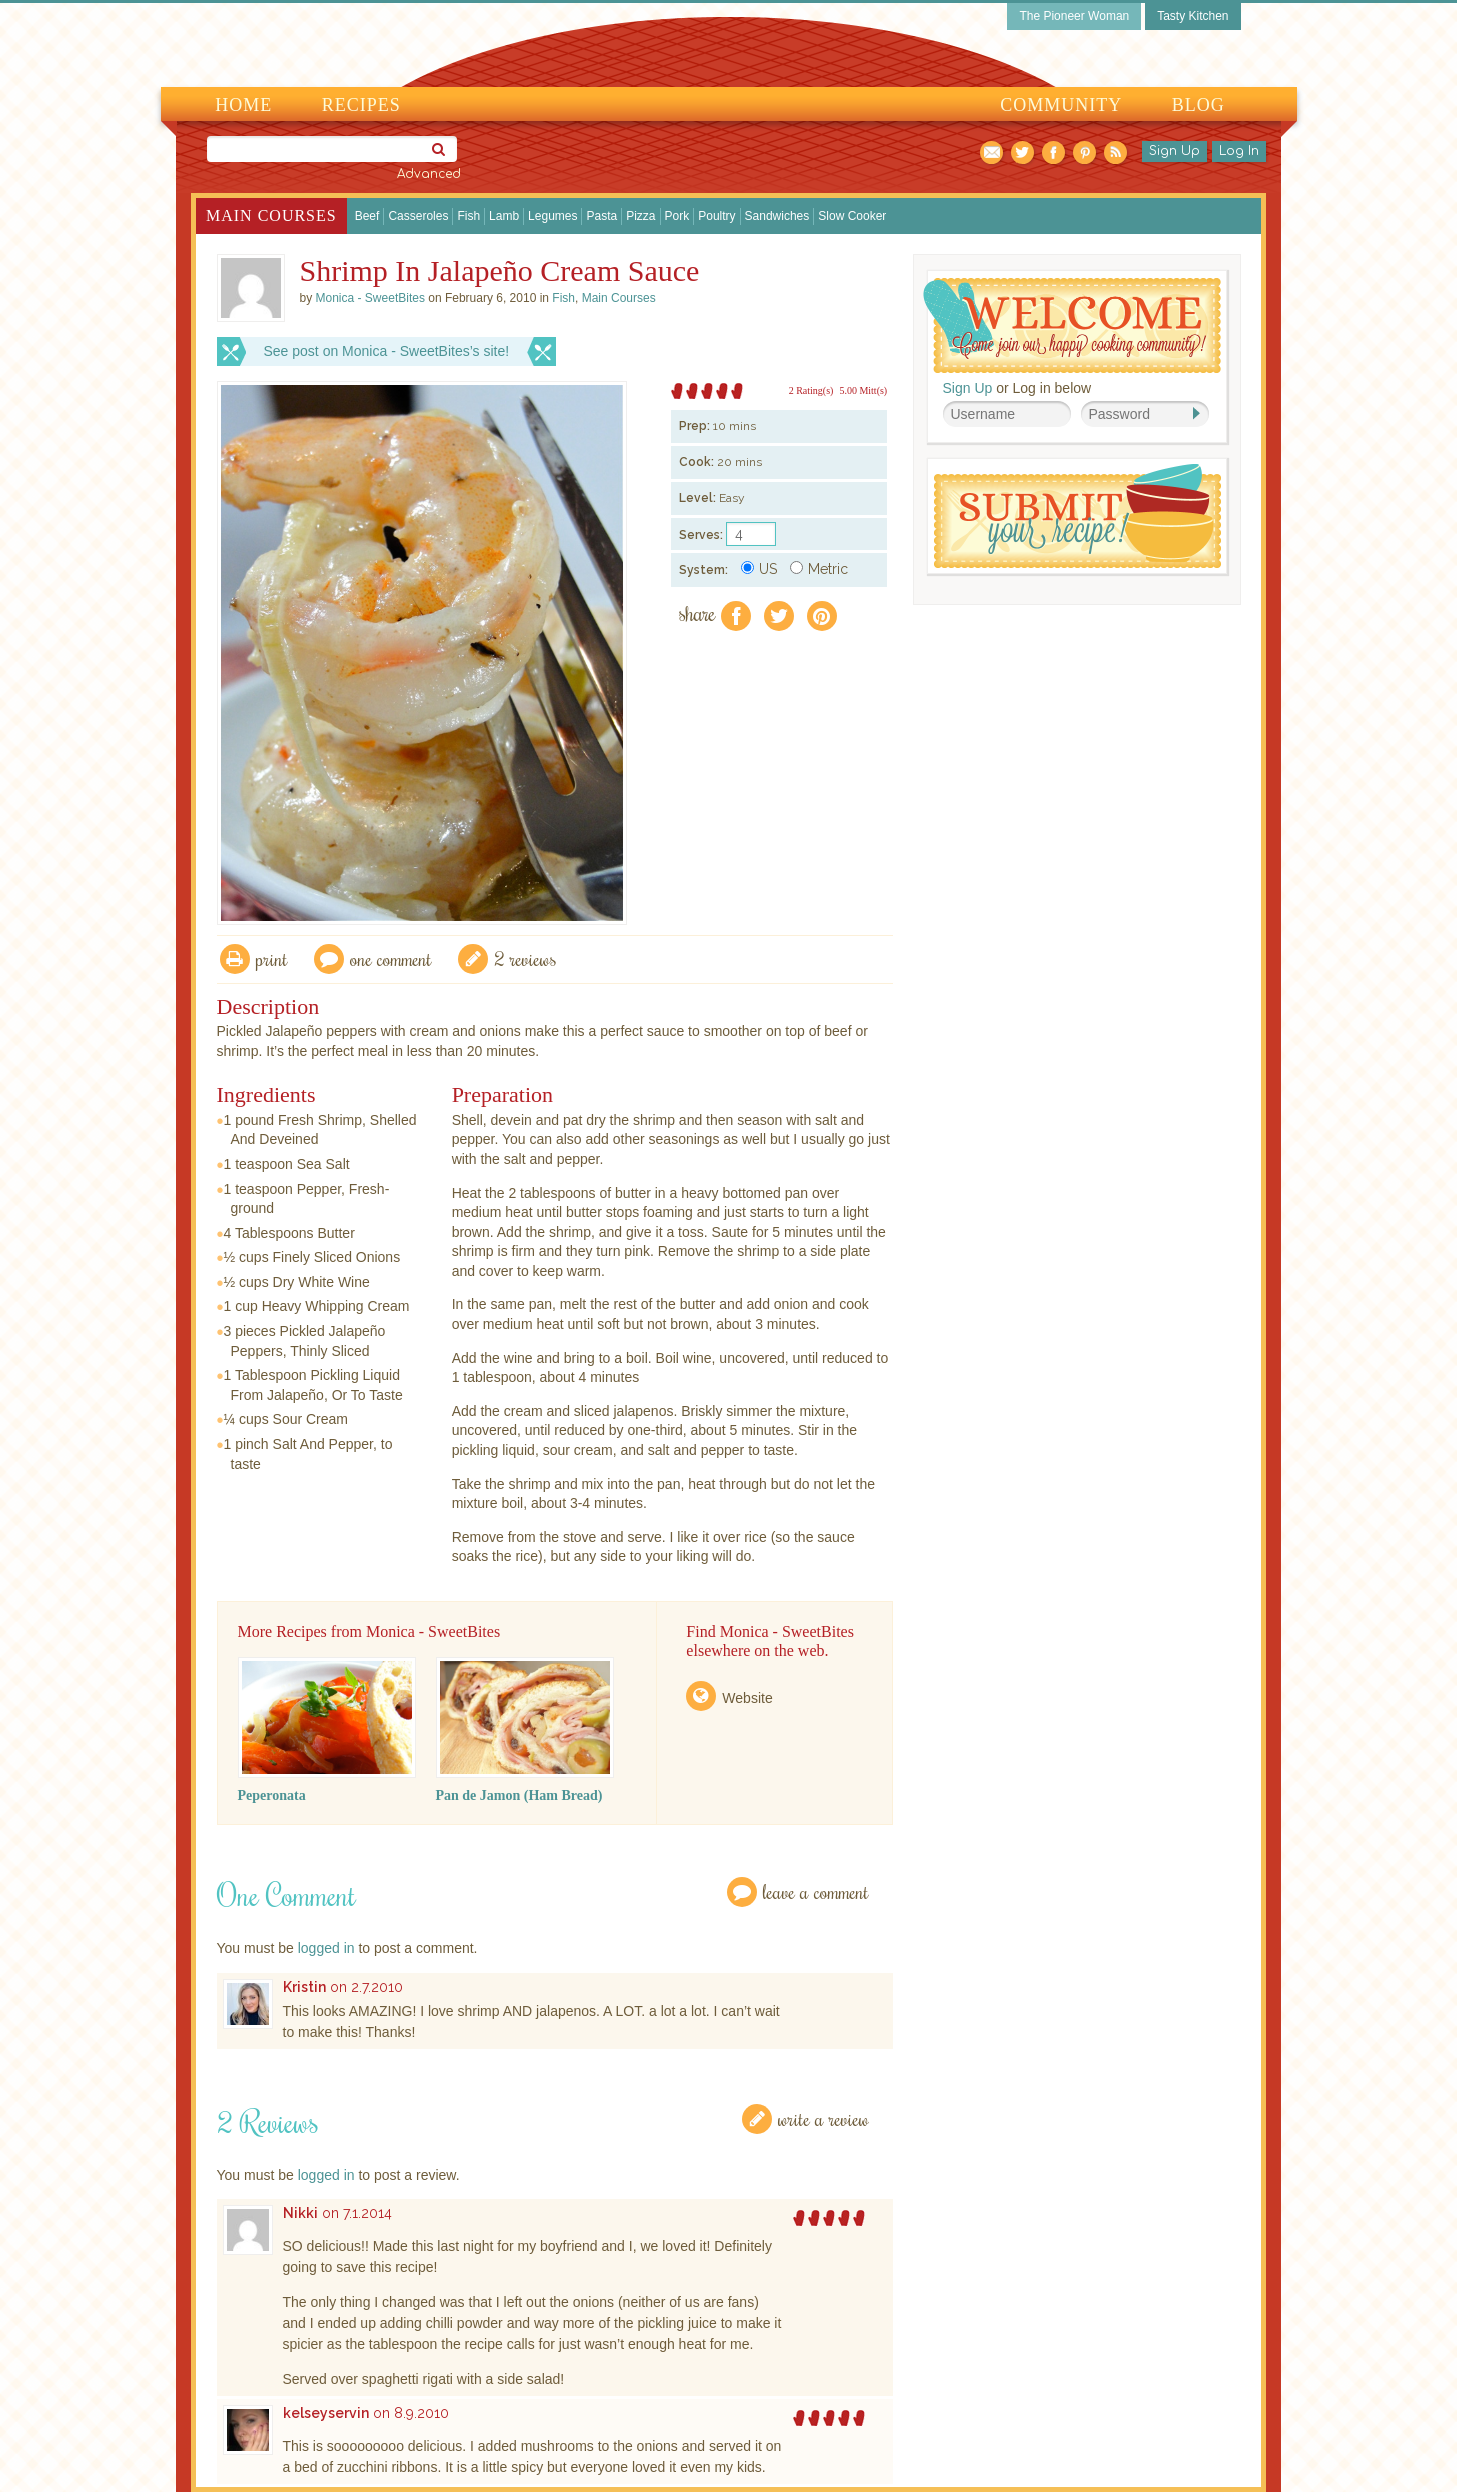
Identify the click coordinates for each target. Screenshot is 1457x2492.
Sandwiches (777, 216)
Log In (1239, 151)
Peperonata (272, 1795)
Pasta (601, 216)
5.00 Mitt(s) (863, 390)
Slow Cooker (852, 216)
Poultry (716, 216)
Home (243, 105)
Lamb (504, 216)
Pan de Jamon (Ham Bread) (519, 1795)
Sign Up (1174, 151)
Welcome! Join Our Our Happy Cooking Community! (1072, 325)
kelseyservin (326, 2413)
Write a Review (823, 2118)
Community (1061, 105)
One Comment (391, 958)
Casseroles (418, 216)
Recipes (361, 105)
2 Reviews (525, 958)
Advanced (429, 174)
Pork (677, 216)
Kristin (304, 1987)
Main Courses (271, 215)
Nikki (300, 2213)
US (759, 569)
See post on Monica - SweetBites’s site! (387, 351)
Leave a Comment (816, 1891)
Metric (819, 569)
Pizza (640, 216)
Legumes (552, 216)
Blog (1198, 105)
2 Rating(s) (811, 390)
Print (272, 958)
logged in (326, 1948)
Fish (468, 216)
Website (747, 1698)
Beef (367, 216)
